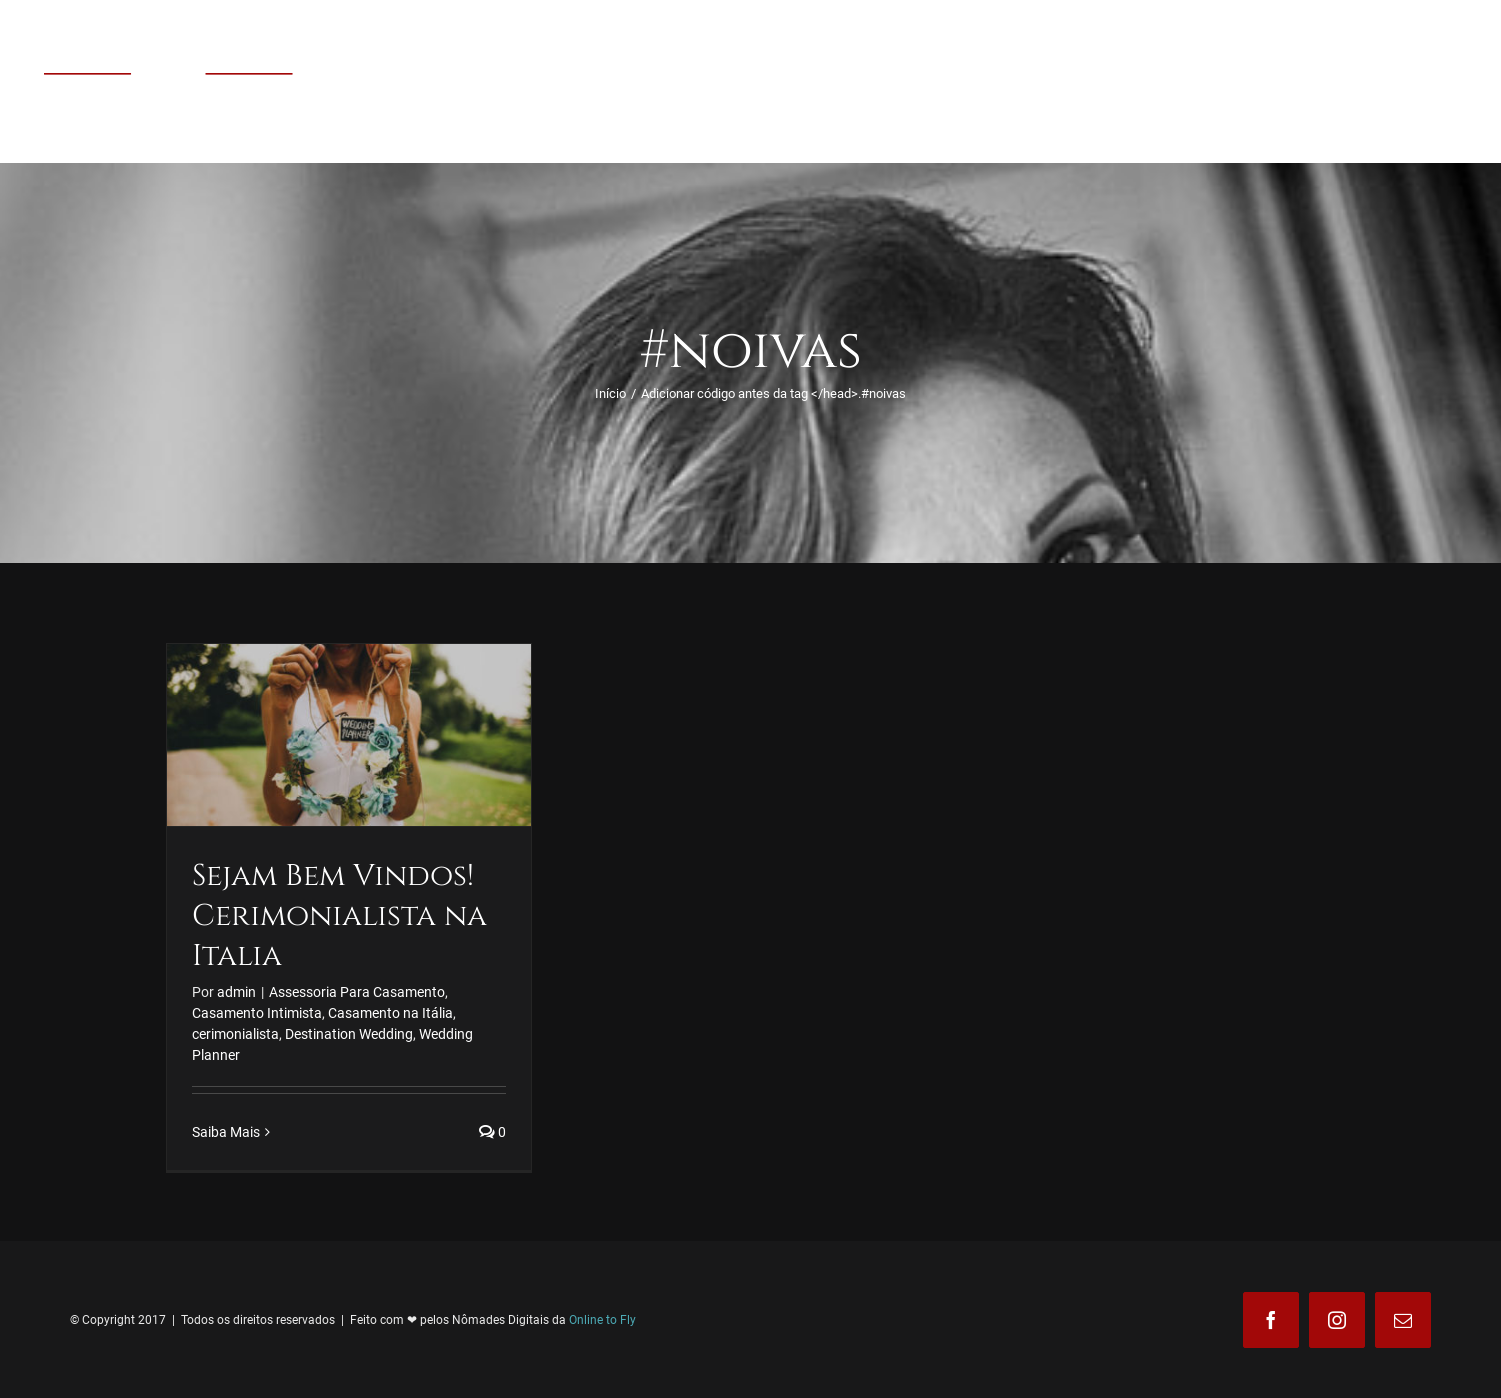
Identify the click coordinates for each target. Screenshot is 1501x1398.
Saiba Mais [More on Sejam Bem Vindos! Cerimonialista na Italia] (226, 1132)
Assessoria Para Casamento (357, 992)
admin (236, 992)
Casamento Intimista (257, 1013)
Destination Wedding (349, 1034)
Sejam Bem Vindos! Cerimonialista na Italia (339, 916)
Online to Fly (602, 1320)
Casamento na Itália (390, 1013)
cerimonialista (235, 1034)
